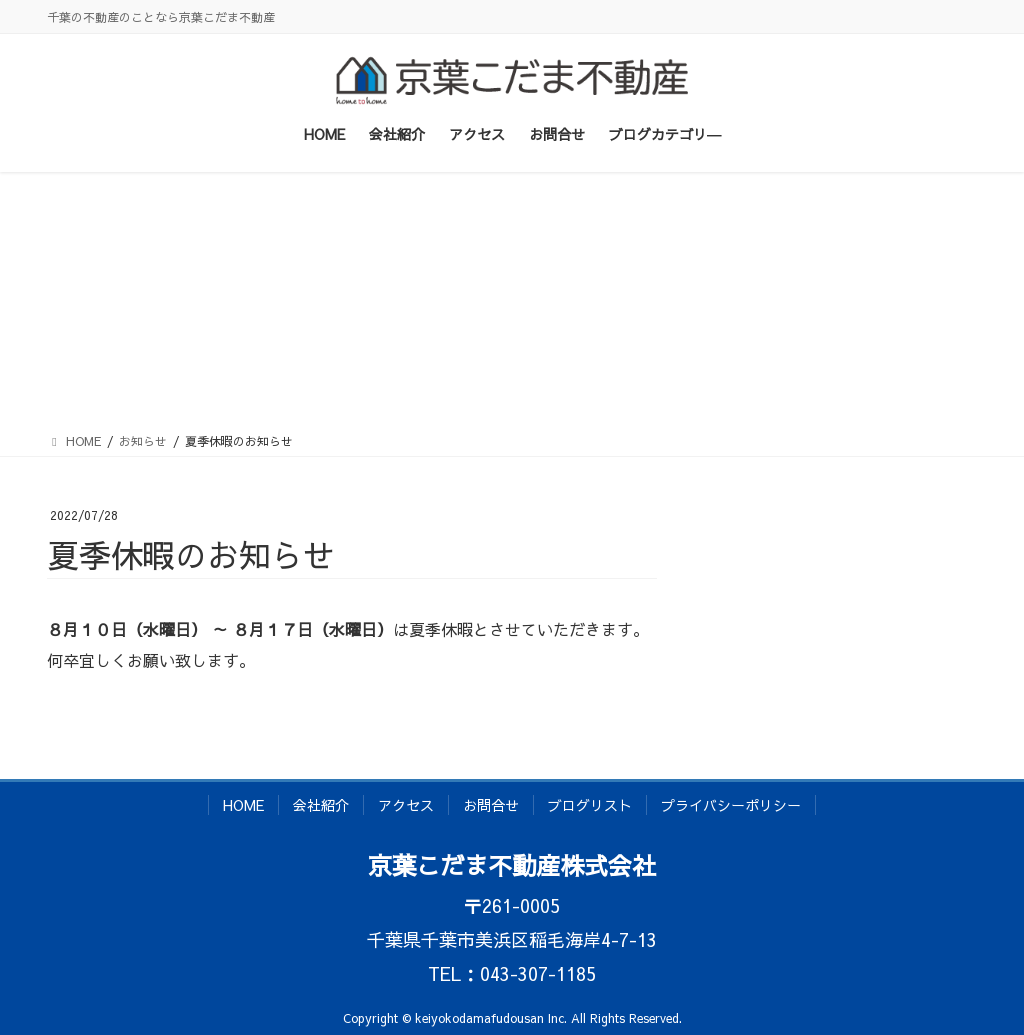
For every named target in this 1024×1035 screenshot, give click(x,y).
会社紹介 (321, 805)
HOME (243, 805)
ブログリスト (590, 805)
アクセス (406, 805)
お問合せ (491, 805)
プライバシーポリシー (731, 805)
